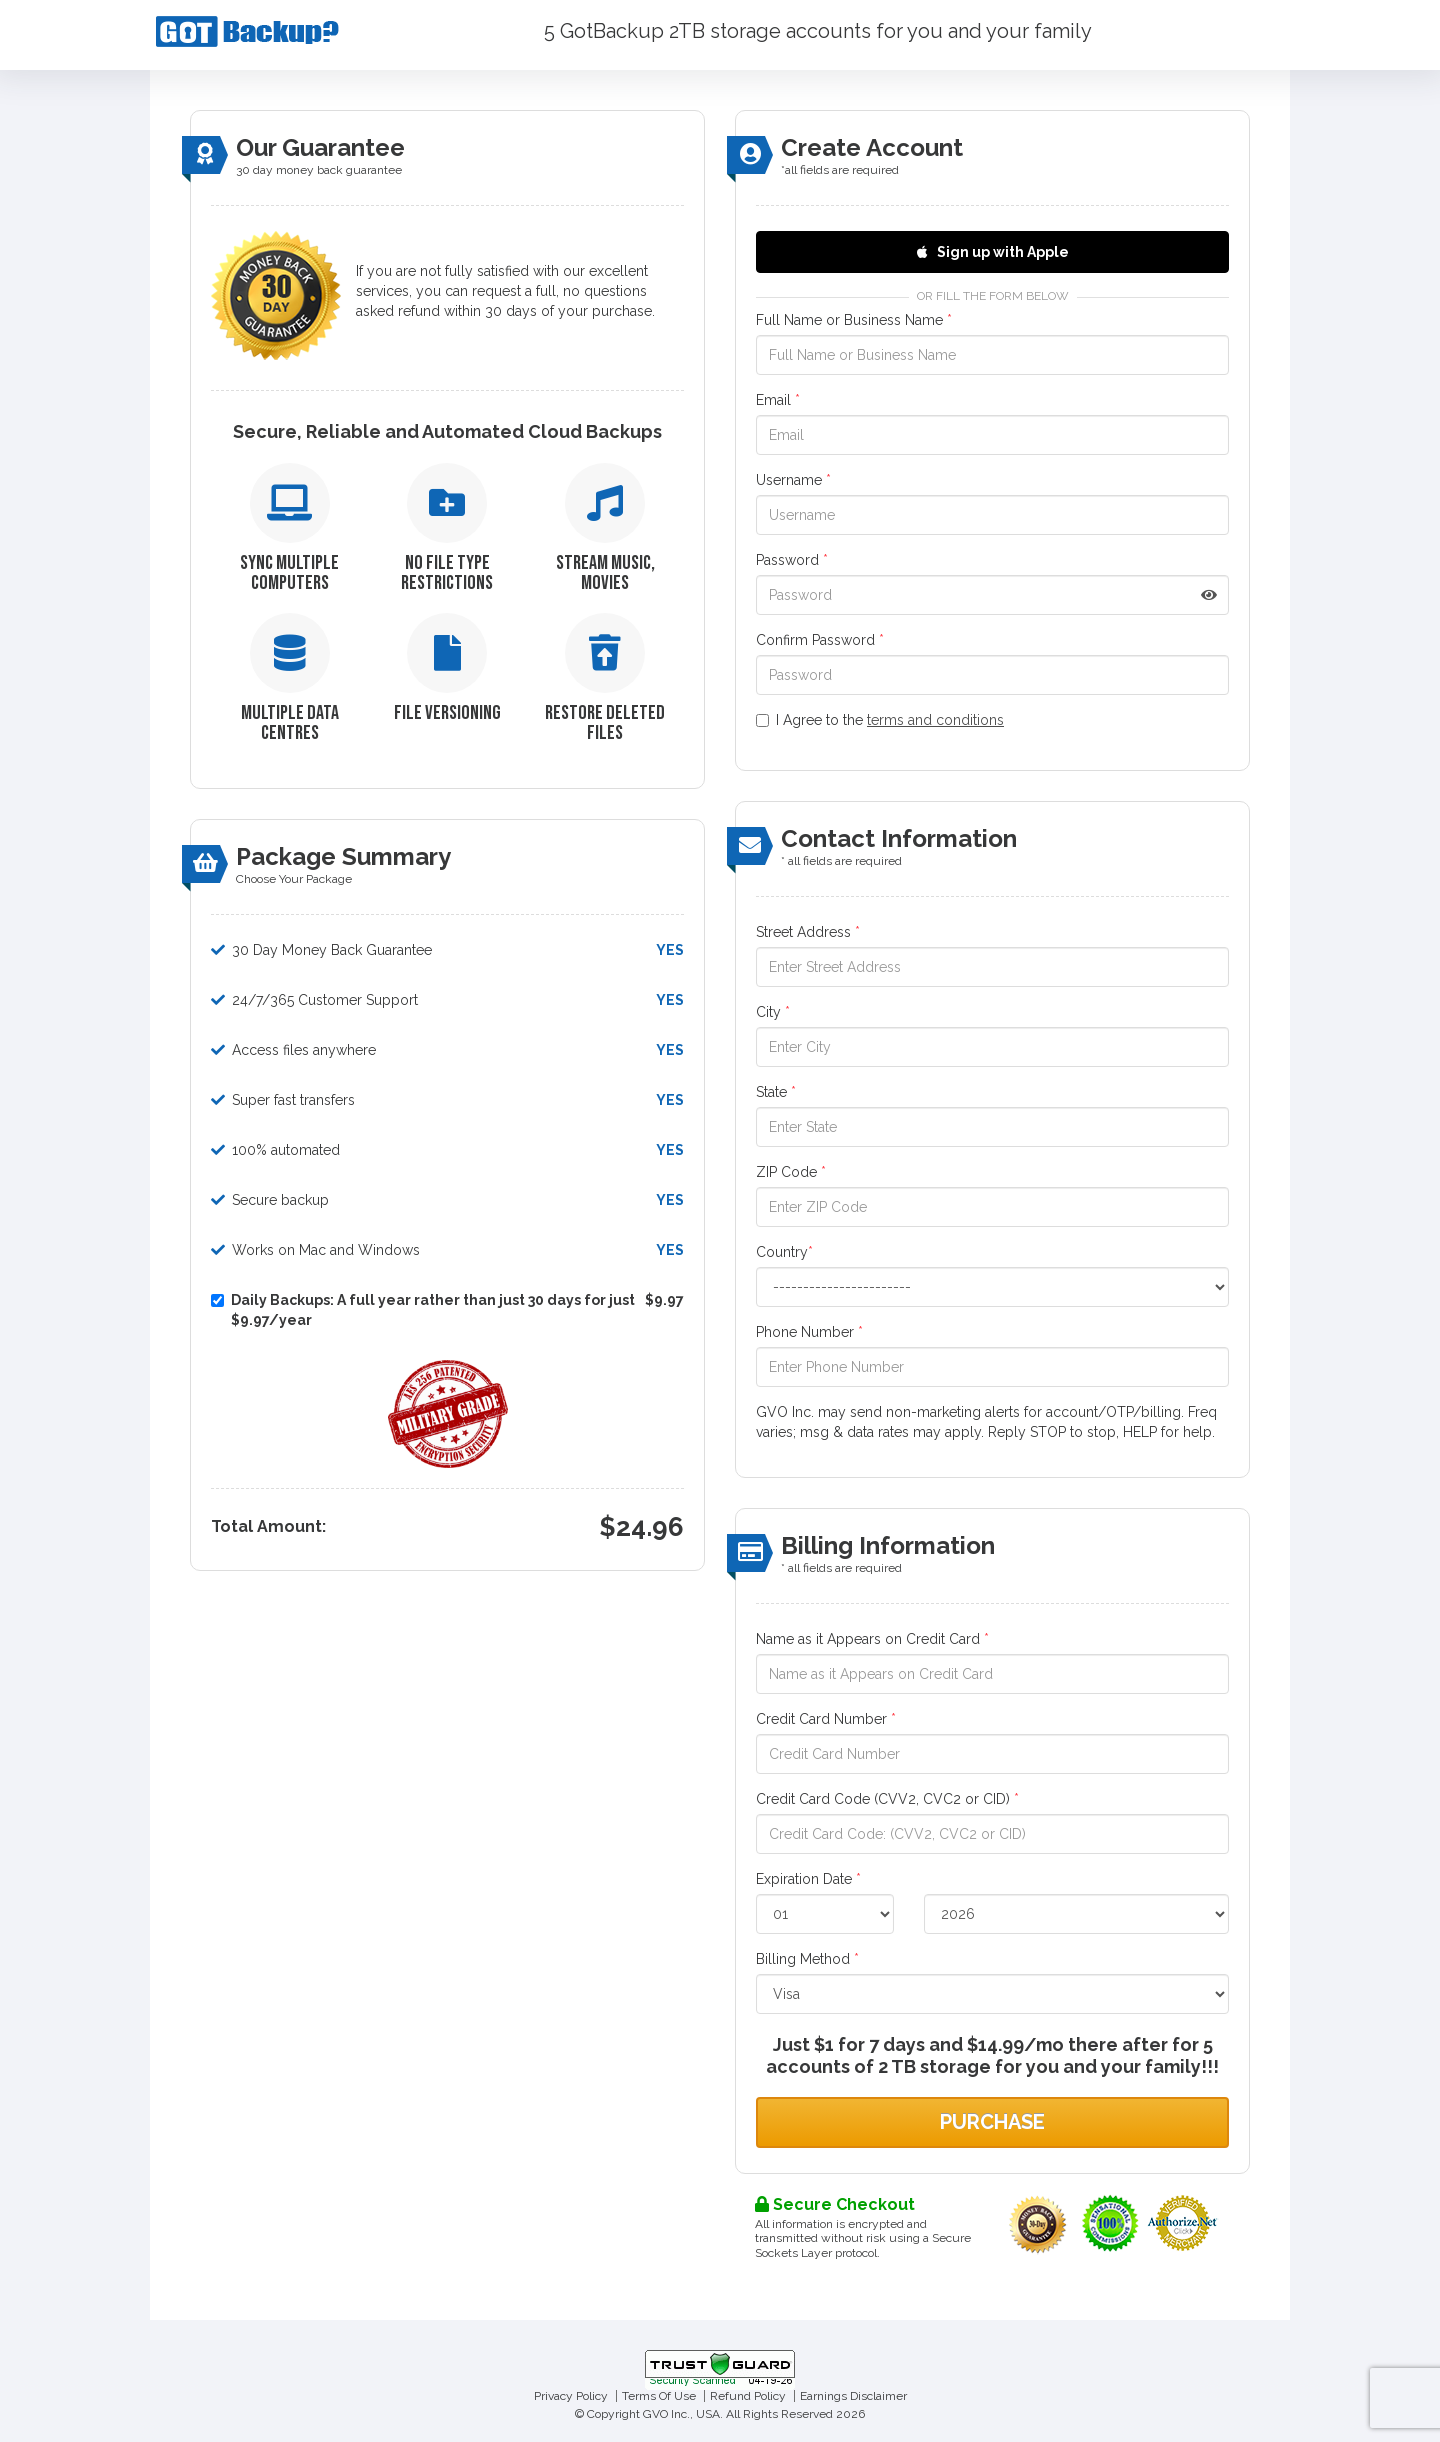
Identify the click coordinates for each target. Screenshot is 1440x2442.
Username (793, 480)
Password (792, 560)
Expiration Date (808, 1879)
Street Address (808, 932)
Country (784, 1252)
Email (778, 400)
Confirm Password (820, 640)
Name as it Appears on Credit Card (872, 1639)
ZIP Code (791, 1172)
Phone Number (809, 1332)
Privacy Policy (571, 2396)
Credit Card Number (826, 1719)
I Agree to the (880, 720)
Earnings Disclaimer (853, 2396)
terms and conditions (935, 720)
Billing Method (807, 1959)
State (776, 1092)
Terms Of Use (659, 2396)
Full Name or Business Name (854, 320)
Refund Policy (748, 2396)
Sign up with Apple (993, 252)
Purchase (992, 2122)
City (773, 1012)
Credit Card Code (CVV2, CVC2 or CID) (887, 1799)
